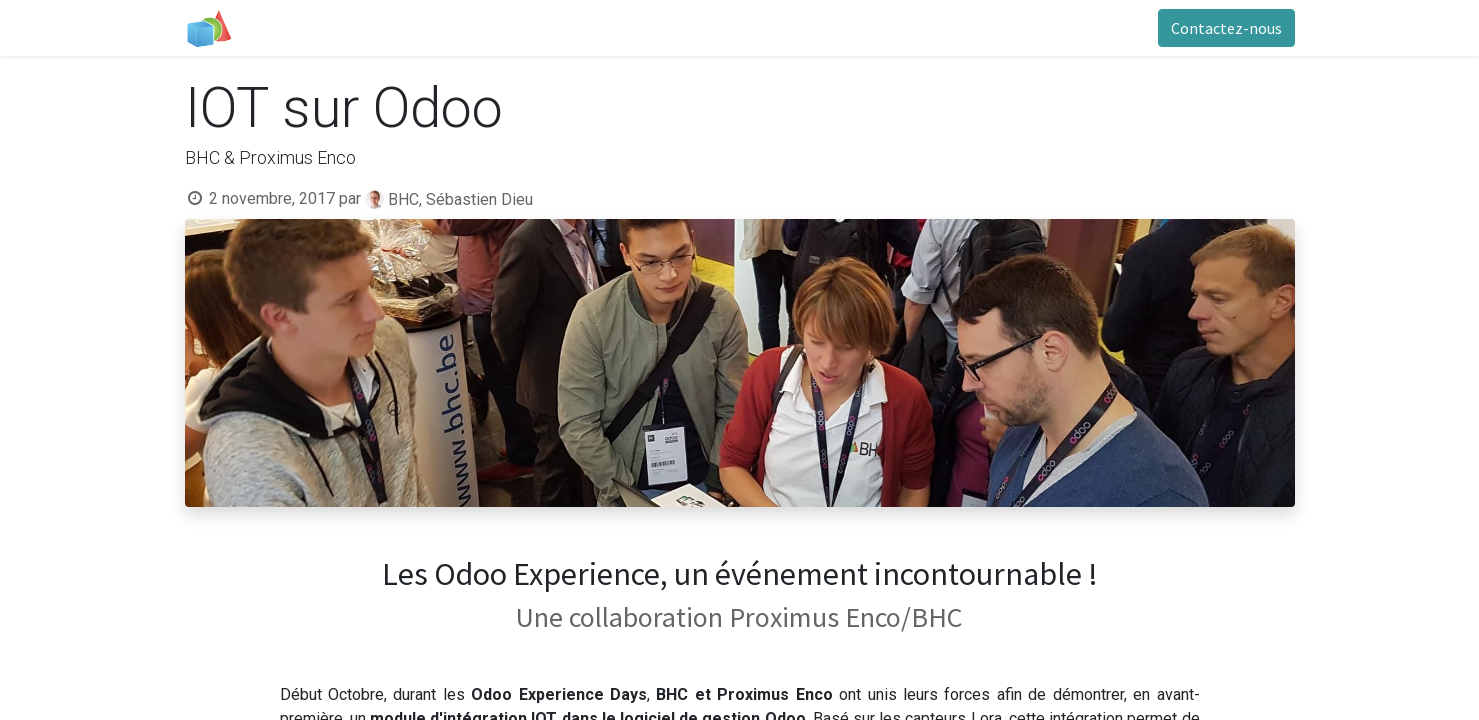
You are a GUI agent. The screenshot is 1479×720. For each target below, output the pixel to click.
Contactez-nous (1226, 28)
